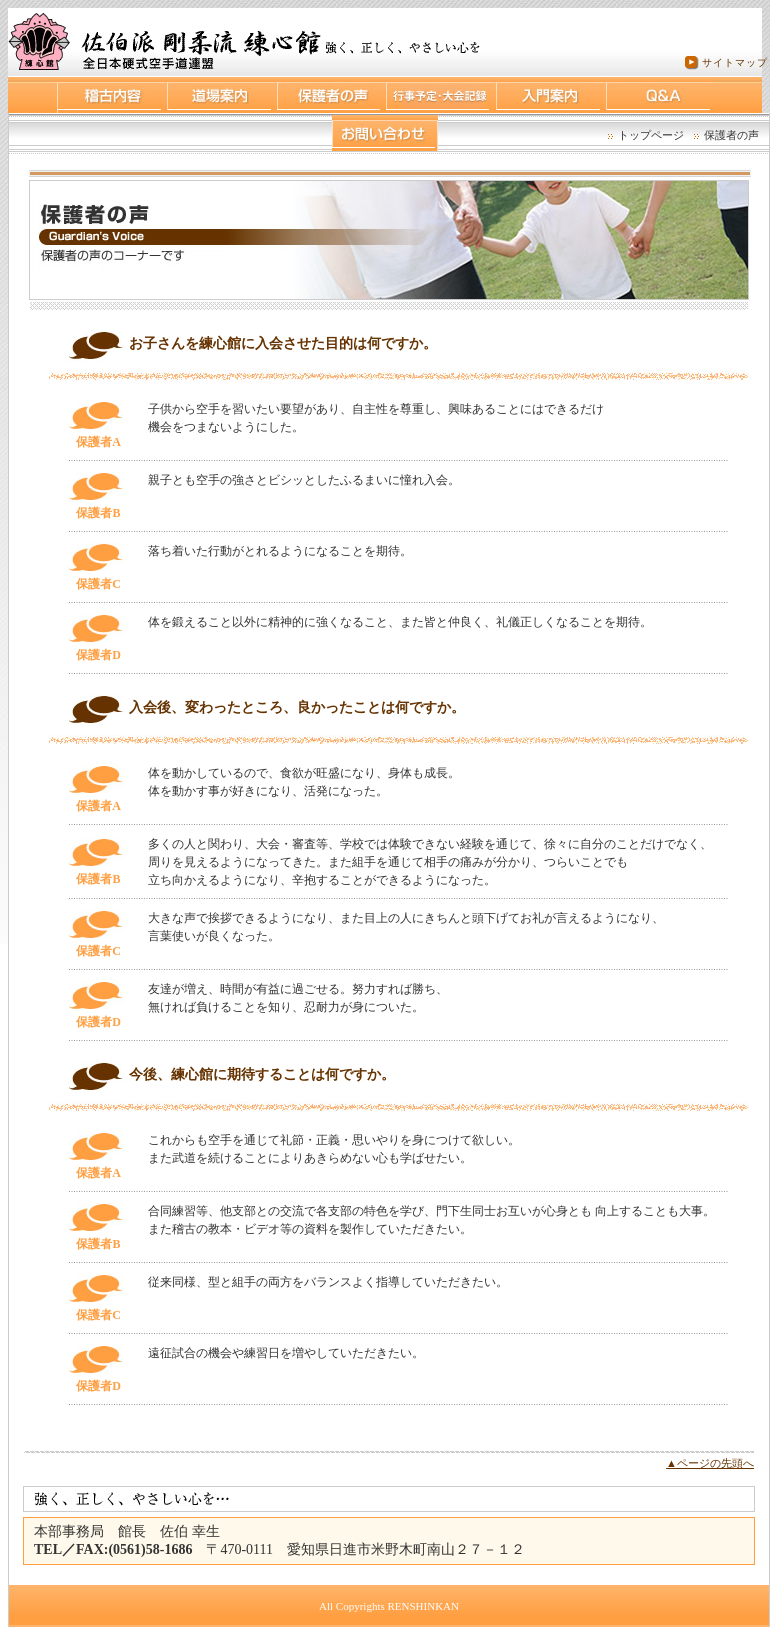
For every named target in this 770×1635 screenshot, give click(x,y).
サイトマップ (735, 62)
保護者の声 (731, 135)
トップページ (651, 135)
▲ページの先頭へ (710, 1463)
